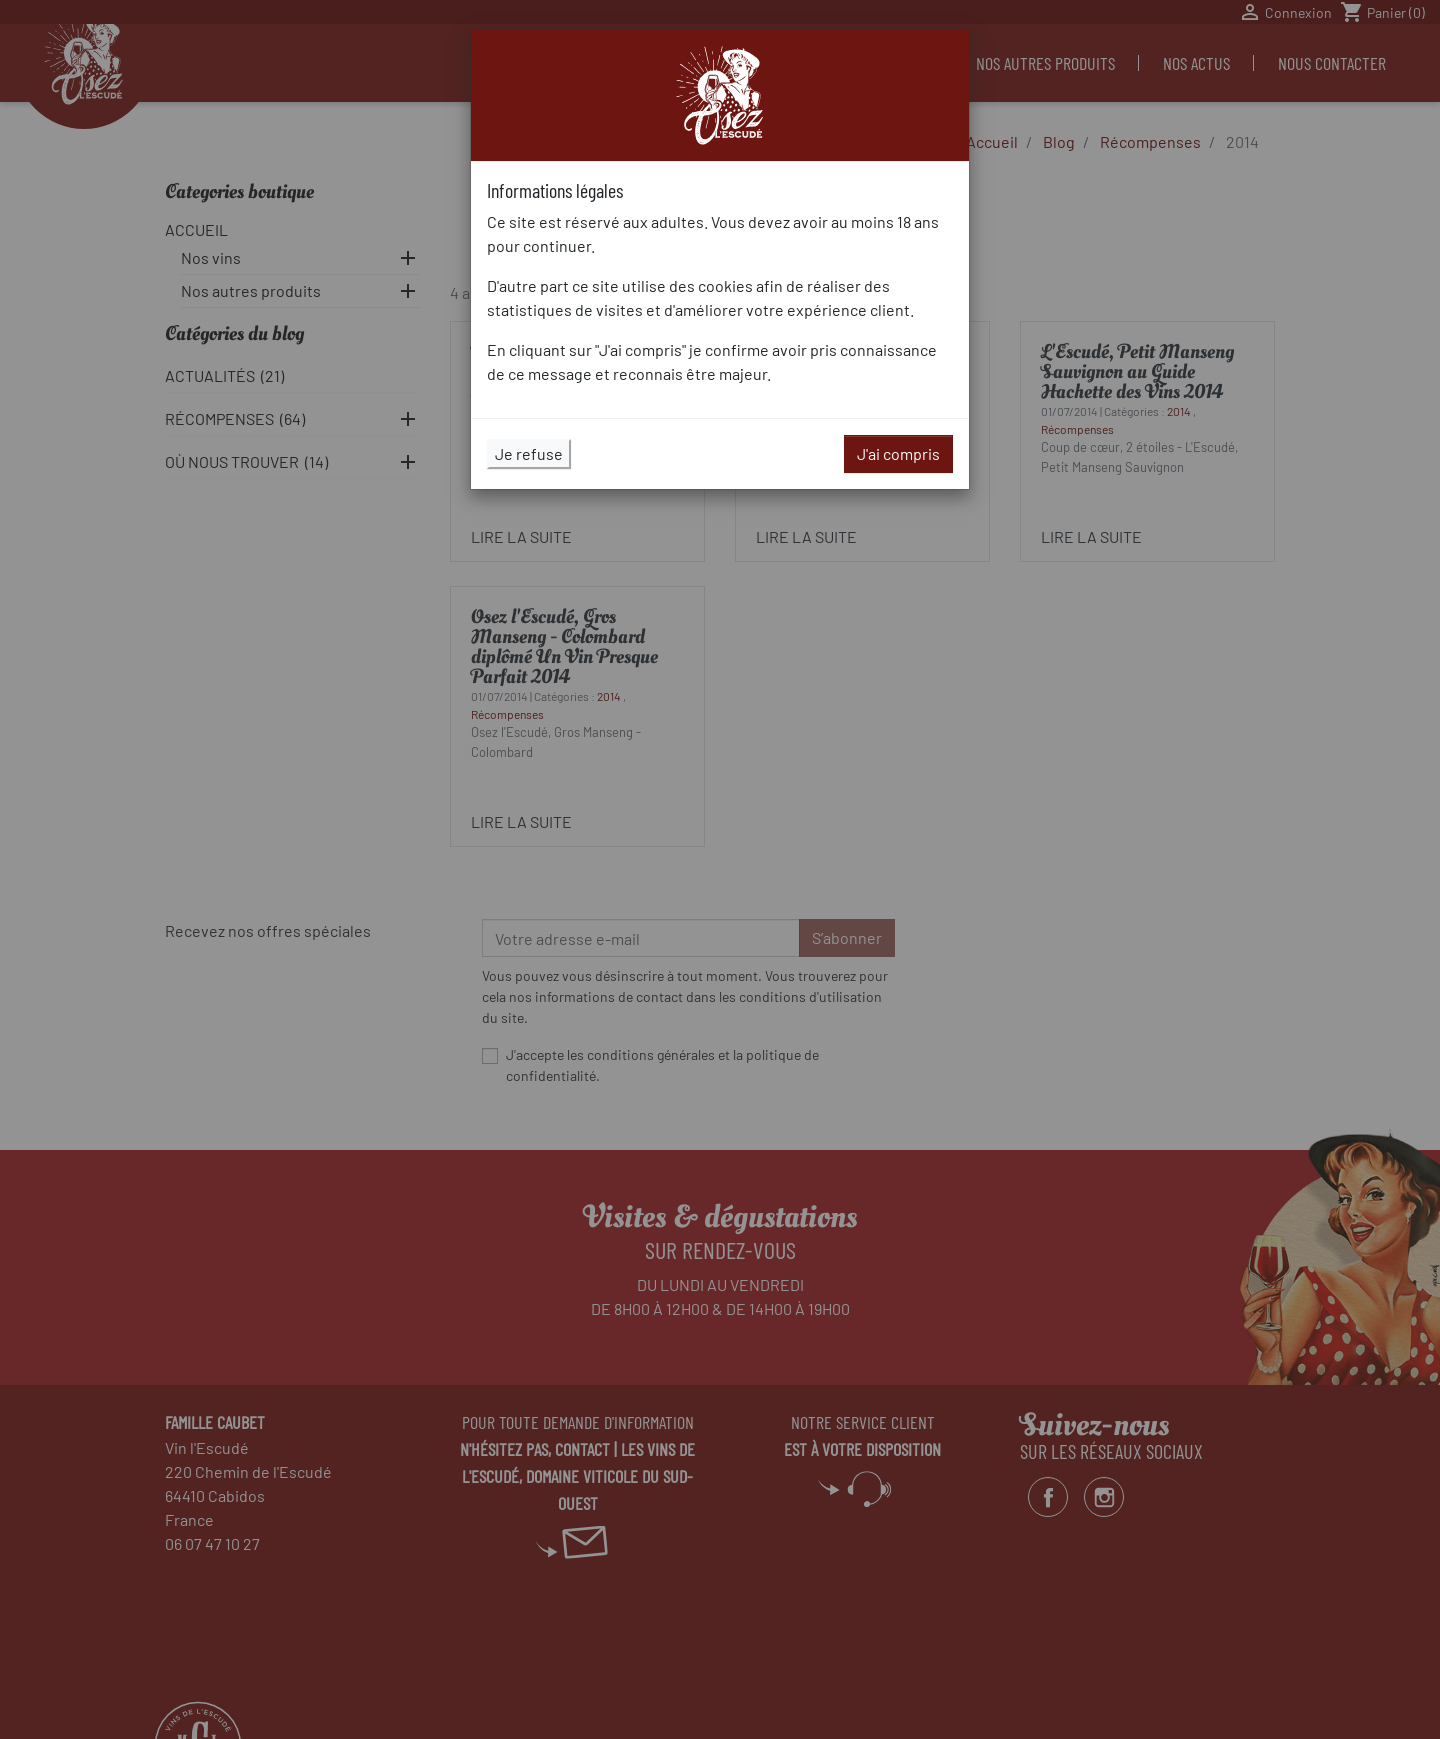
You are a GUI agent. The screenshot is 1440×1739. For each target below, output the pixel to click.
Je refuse (529, 453)
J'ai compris (898, 453)
